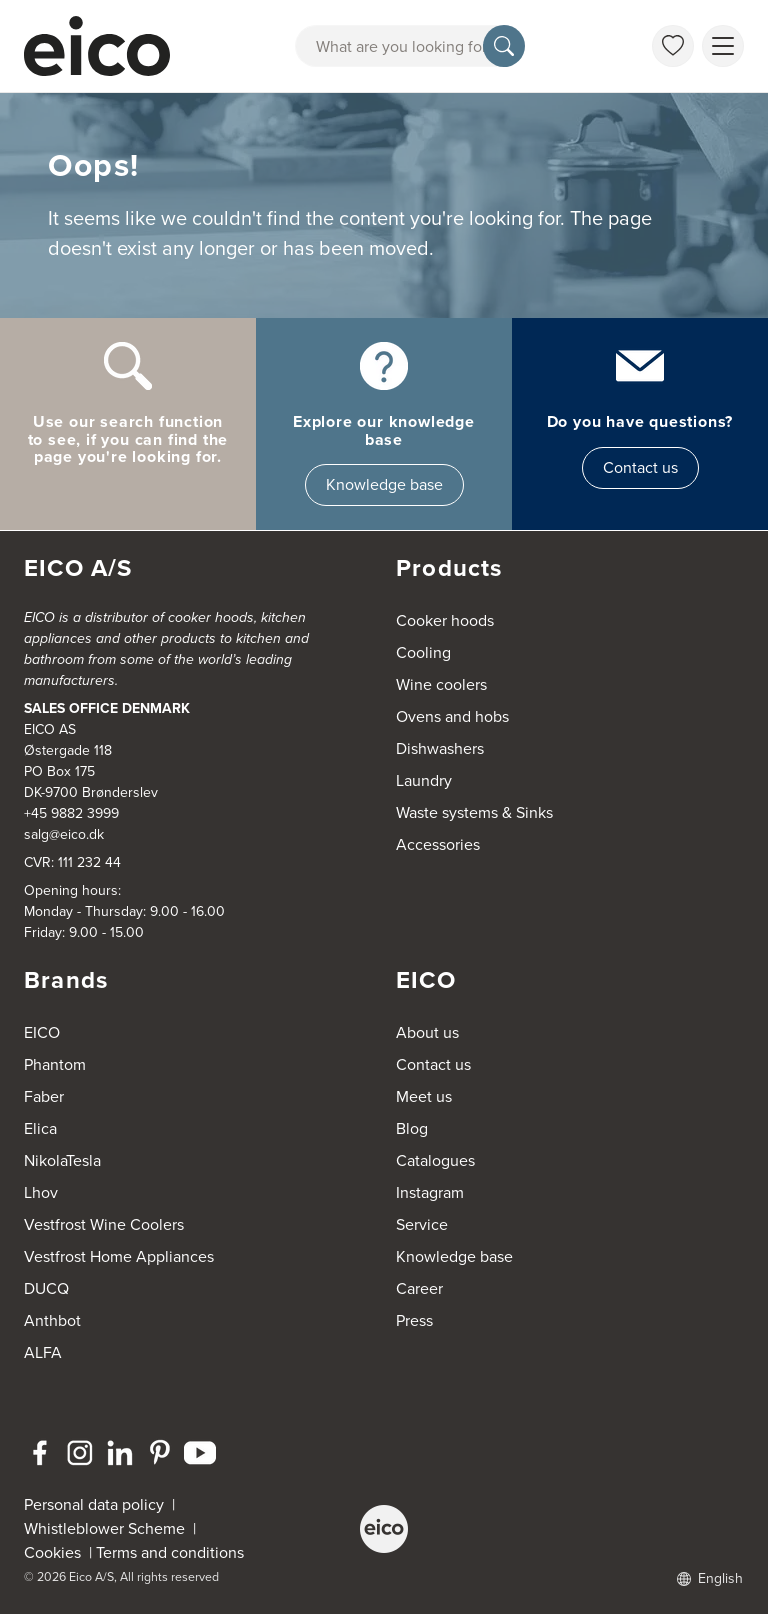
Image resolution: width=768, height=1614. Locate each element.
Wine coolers (441, 684)
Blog (412, 1128)
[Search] (504, 46)
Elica (40, 1128)
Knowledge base (384, 484)
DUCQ (46, 1288)
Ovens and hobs (452, 716)
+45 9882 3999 (71, 813)
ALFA (43, 1352)
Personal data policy (94, 1504)
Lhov (41, 1192)
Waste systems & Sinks (474, 812)
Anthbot (52, 1320)
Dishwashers (440, 748)
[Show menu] (723, 46)
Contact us (640, 467)
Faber (44, 1096)
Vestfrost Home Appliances (119, 1256)
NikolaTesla (62, 1160)
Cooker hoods (445, 620)
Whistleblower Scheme (104, 1528)
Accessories (438, 844)
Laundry (424, 780)
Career (419, 1288)
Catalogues (435, 1160)
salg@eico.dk (64, 834)
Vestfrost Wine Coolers (104, 1224)
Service (422, 1224)
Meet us (424, 1096)
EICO (42, 1032)
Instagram (430, 1192)
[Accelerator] (100, 46)
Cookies (56, 1552)
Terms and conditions (170, 1552)
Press (414, 1320)
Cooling (423, 652)
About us (427, 1032)
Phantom (55, 1064)
